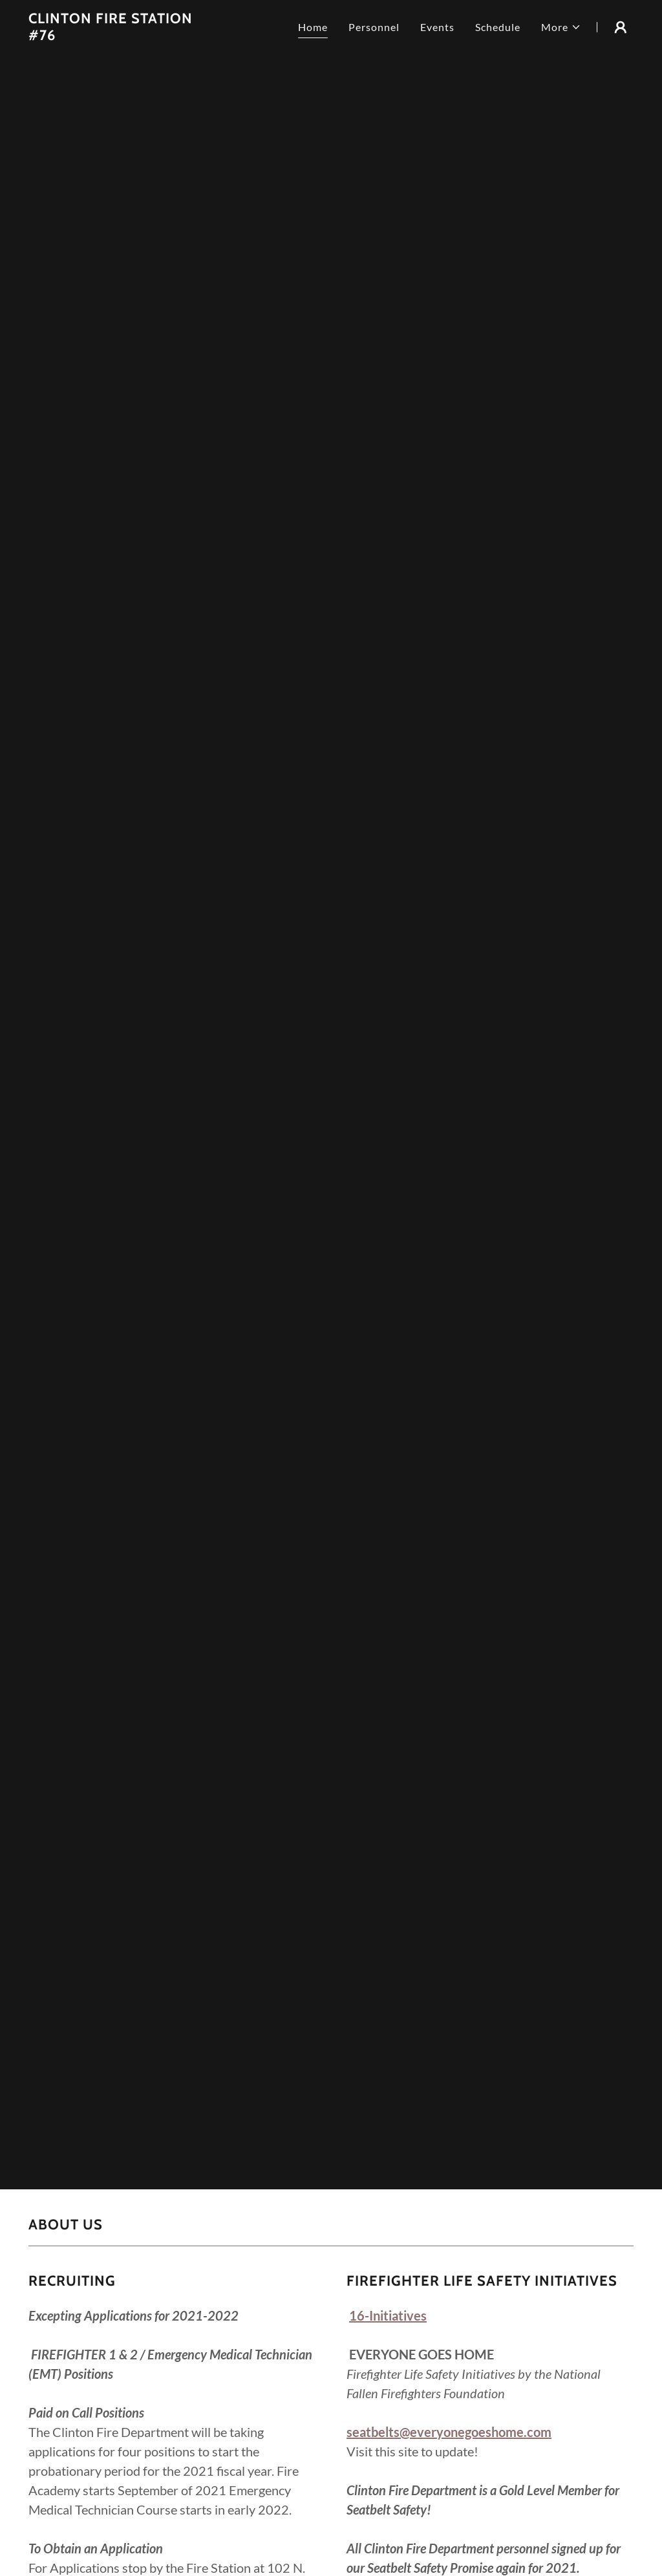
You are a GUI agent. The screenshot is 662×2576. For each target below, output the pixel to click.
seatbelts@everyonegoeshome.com (449, 2432)
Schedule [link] (497, 27)
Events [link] (437, 27)
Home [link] (313, 27)
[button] (561, 27)
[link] (118, 36)
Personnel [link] (374, 27)
